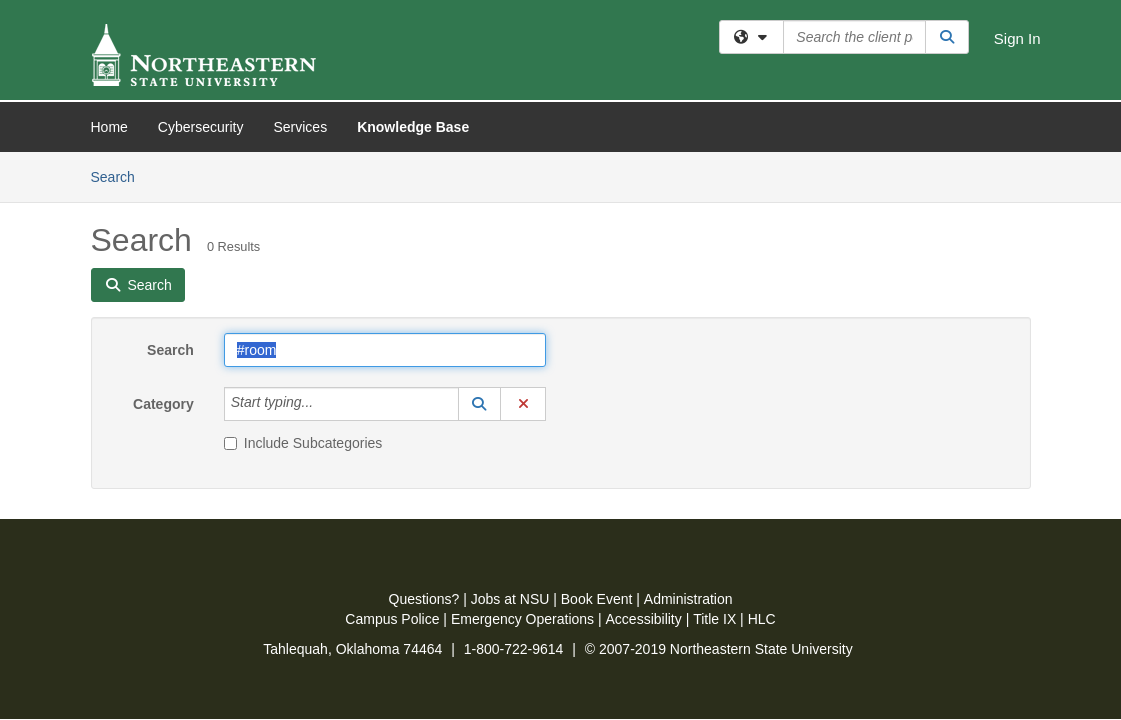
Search (170, 198)
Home (109, 127)
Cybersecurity (201, 127)
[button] (480, 252)
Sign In (1017, 38)
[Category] (324, 252)
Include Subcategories (303, 291)
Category (163, 252)
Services (300, 127)
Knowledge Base (413, 127)
